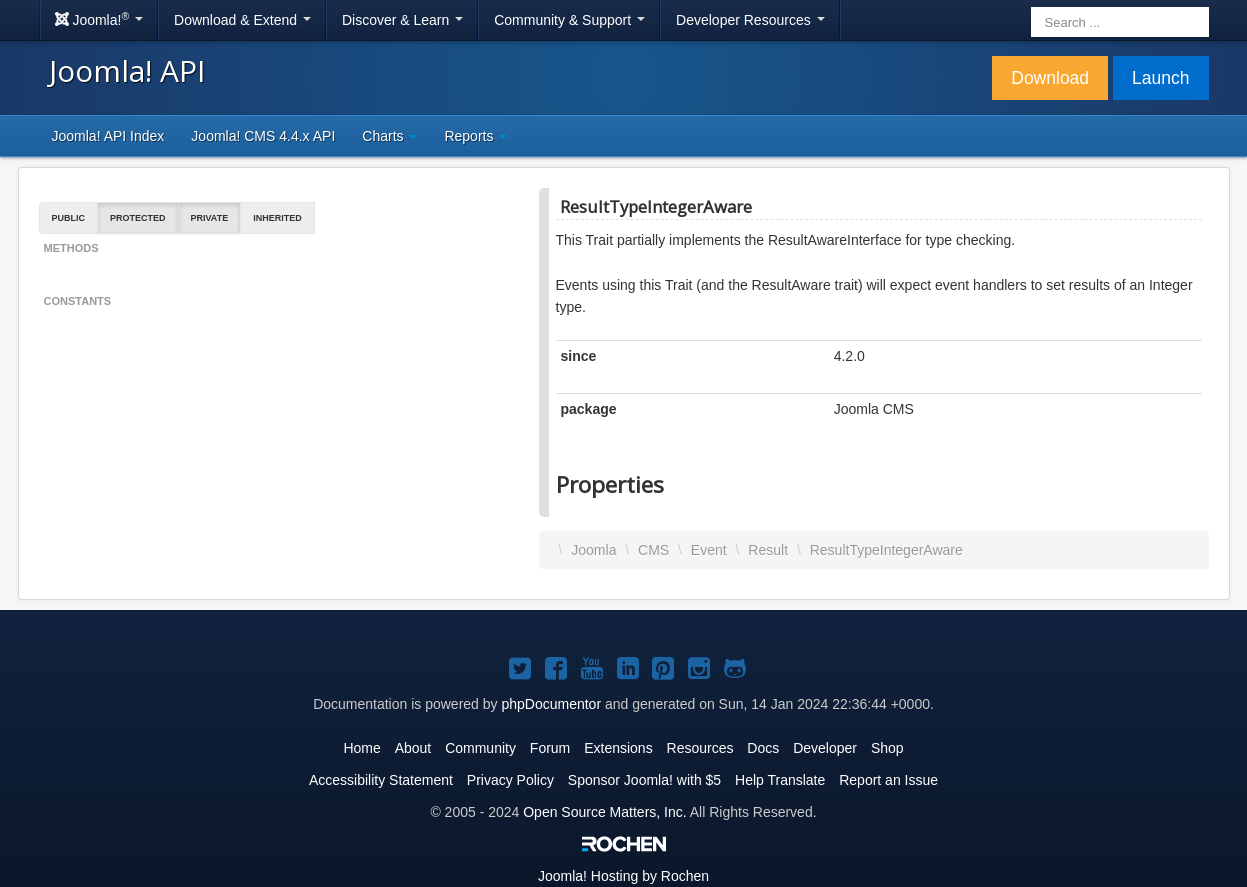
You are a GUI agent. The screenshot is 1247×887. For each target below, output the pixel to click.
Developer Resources (750, 20)
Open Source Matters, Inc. (604, 812)
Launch (1160, 78)
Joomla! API (127, 70)
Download (1050, 78)
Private (210, 218)
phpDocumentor (551, 704)
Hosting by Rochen (623, 876)
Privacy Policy (510, 780)
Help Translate (780, 780)
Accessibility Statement (381, 780)
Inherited (277, 218)
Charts (389, 136)
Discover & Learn (402, 20)
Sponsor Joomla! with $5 (644, 780)
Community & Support (569, 20)
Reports (475, 136)
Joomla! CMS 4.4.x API (263, 136)
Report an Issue (888, 780)
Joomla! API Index (108, 136)
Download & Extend (242, 20)
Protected (138, 218)
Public (69, 218)
